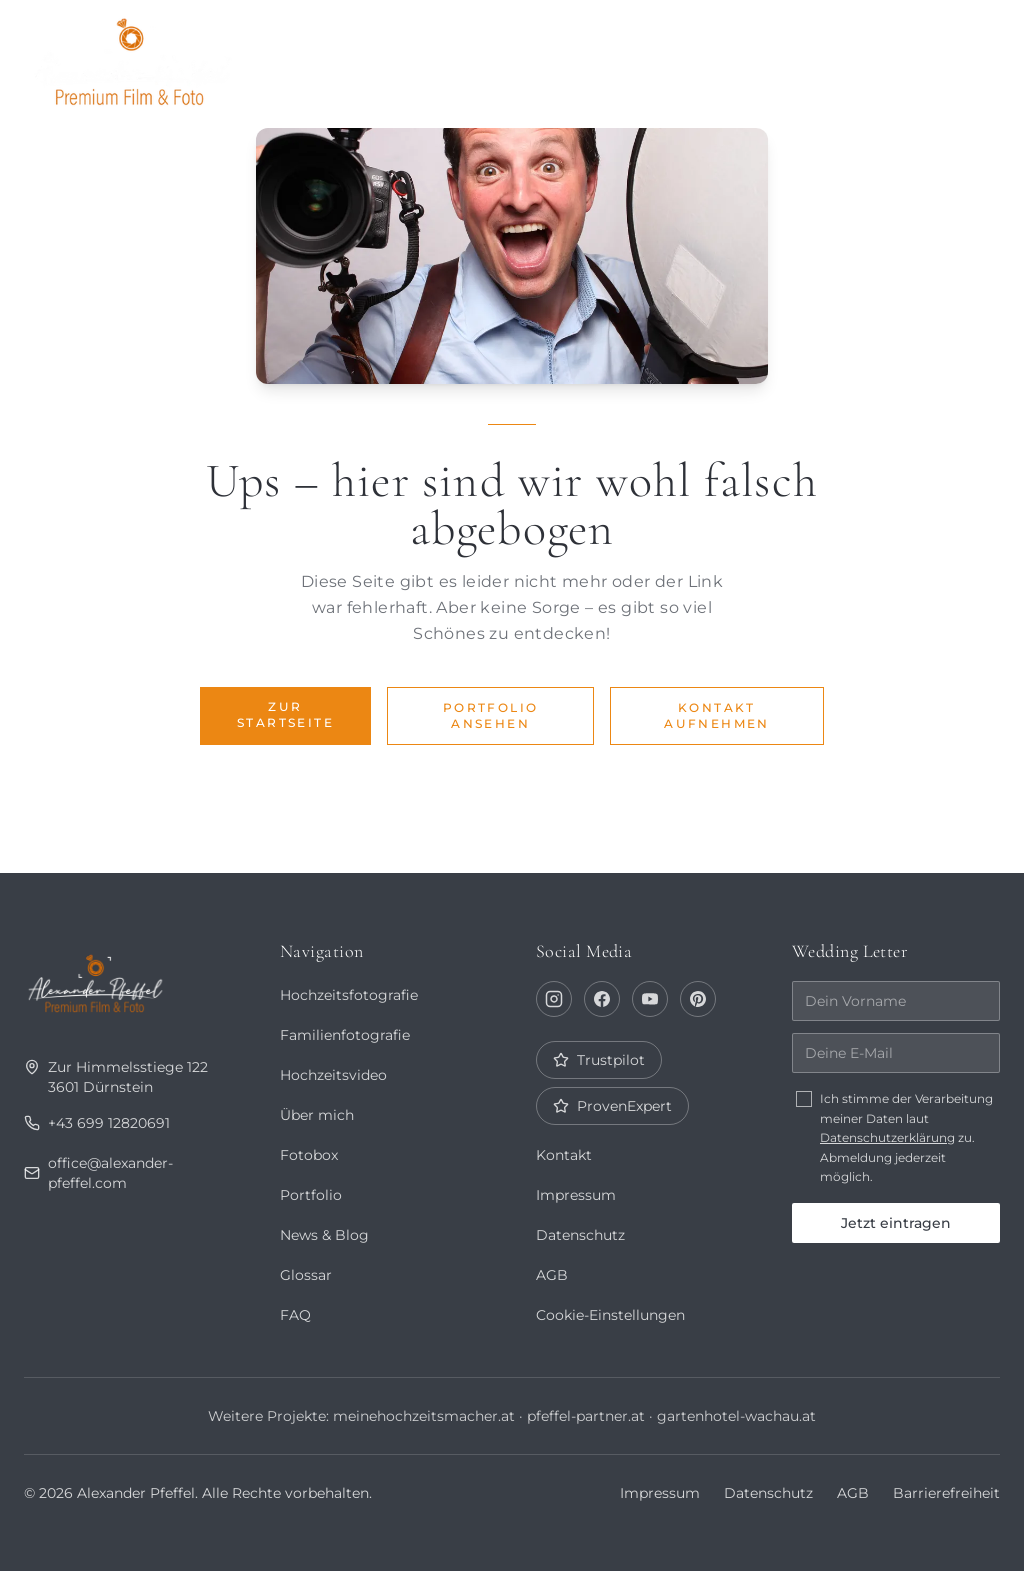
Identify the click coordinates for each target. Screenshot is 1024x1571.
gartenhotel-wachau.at (736, 1416)
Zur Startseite (285, 714)
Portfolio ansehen (491, 715)
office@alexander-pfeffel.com (99, 1173)
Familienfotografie (344, 1035)
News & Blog (324, 1235)
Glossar (305, 1275)
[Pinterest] (698, 999)
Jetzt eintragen (896, 1223)
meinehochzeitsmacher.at (422, 1416)
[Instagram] (554, 999)
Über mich (578, 56)
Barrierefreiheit (947, 1493)
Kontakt (945, 56)
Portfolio (441, 56)
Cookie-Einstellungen (611, 1315)
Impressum (576, 1195)
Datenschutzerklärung (887, 1137)
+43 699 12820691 (95, 1123)
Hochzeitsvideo (333, 1075)
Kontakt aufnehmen (717, 715)
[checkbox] (804, 1099)
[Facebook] (602, 999)
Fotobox (826, 56)
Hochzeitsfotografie (348, 995)
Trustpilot (598, 1060)
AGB (551, 1275)
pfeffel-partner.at (585, 1416)
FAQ (295, 1315)
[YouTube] (650, 999)
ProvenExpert (612, 1106)
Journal (705, 56)
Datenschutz (580, 1235)
